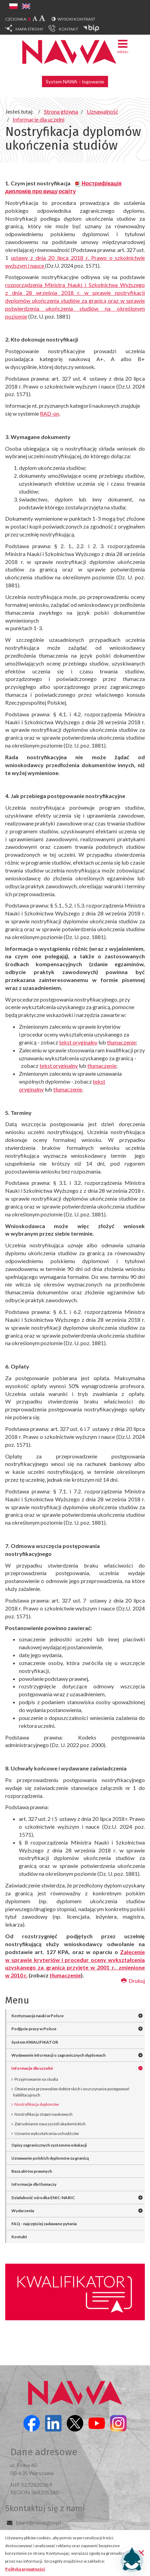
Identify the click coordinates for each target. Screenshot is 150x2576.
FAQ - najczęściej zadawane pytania (44, 2223)
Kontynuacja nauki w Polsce (37, 2015)
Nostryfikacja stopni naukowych (43, 2114)
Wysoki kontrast (76, 19)
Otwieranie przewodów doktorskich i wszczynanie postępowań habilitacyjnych (71, 2092)
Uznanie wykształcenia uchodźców (46, 2133)
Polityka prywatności (25, 2569)
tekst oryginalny (78, 1042)
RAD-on (49, 413)
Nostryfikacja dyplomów (36, 2104)
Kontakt (19, 2236)
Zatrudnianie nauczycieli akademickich (50, 2123)
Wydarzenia (22, 2210)
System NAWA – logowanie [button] (75, 81)
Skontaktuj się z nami (45, 2508)
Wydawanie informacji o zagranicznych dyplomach (58, 2055)
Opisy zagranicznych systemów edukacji (49, 2145)
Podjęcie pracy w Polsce (33, 2028)
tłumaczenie (121, 1042)
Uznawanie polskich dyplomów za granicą (50, 2158)
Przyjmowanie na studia (36, 2079)
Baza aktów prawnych (31, 2171)
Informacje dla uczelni (32, 2068)
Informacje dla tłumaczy (33, 2184)
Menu (122, 46)
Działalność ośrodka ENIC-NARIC (43, 2197)
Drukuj (133, 1980)
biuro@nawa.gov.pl (38, 2522)
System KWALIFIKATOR (34, 2042)
